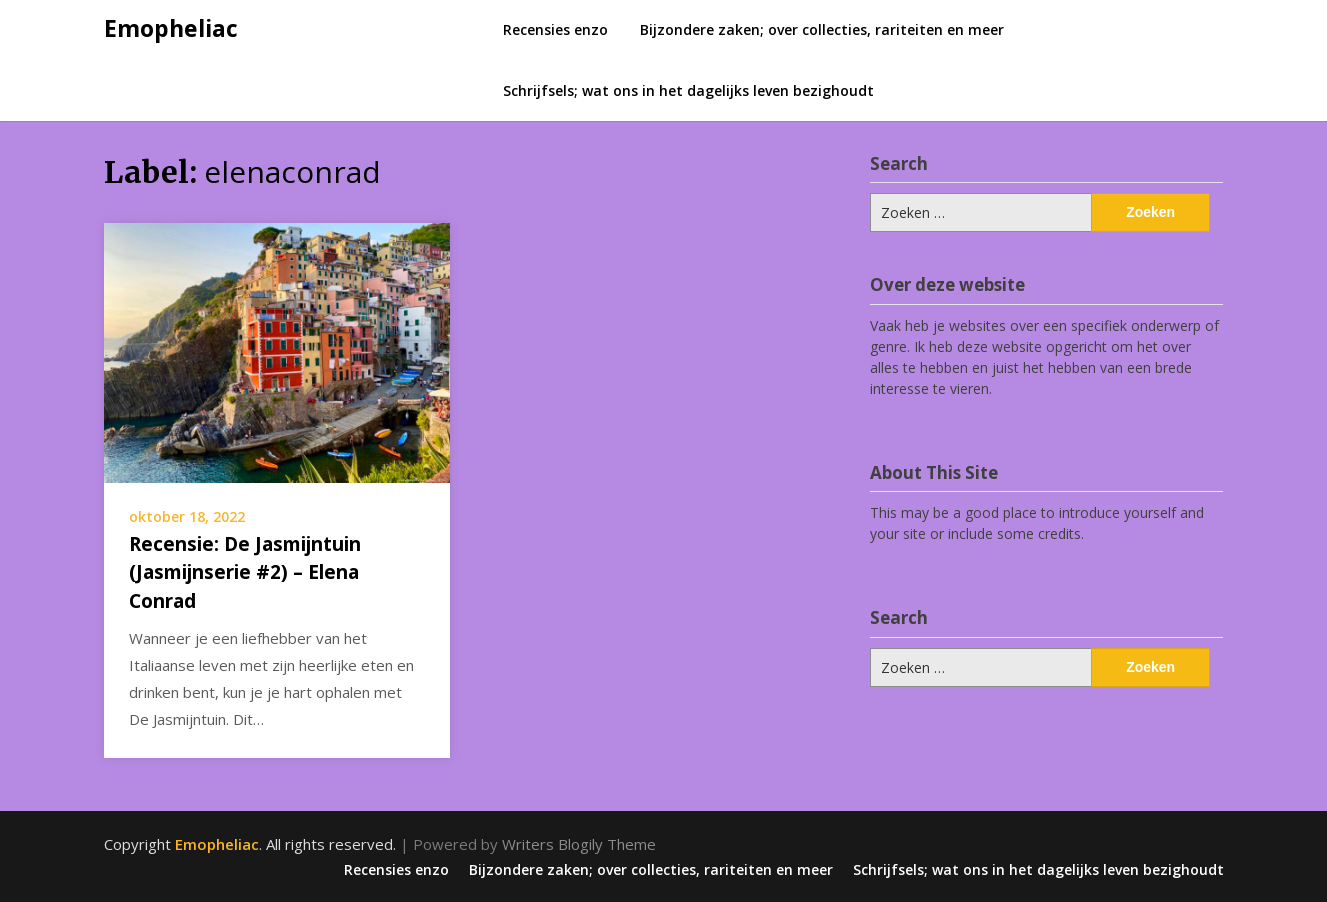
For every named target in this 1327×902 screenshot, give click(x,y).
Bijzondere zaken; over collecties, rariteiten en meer (822, 29)
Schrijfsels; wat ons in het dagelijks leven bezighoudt (688, 90)
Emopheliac (171, 28)
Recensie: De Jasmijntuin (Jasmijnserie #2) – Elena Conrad (245, 572)
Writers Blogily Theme (579, 844)
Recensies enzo (555, 29)
